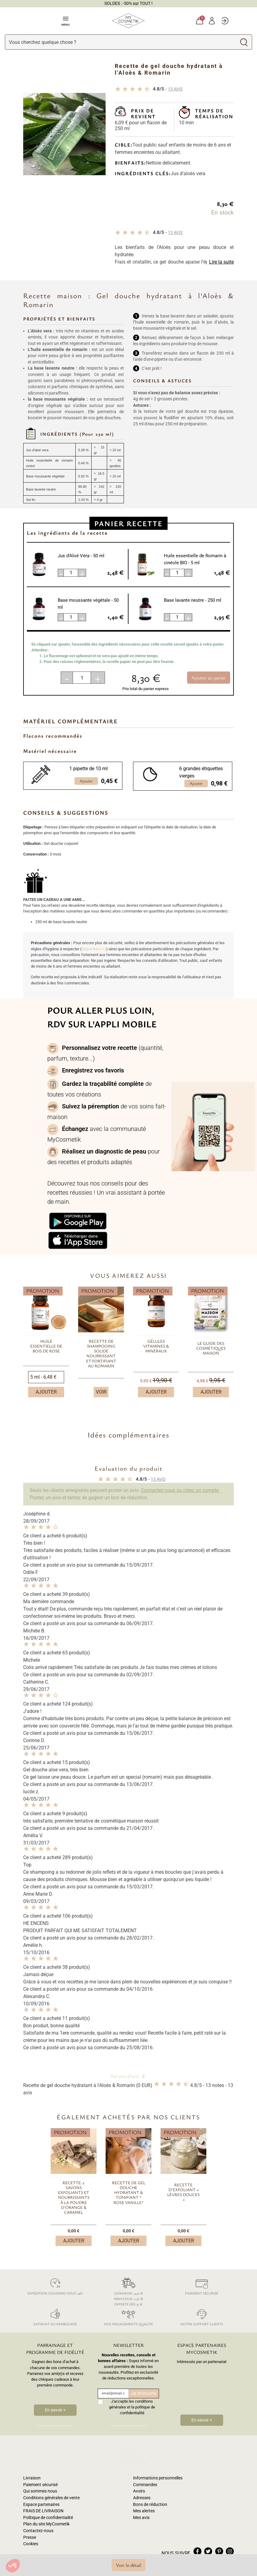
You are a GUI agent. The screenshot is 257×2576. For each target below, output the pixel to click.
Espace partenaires (41, 2483)
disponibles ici (93, 949)
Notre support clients (202, 2316)
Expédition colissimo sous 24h (55, 2285)
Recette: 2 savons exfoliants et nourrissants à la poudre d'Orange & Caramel (73, 2197)
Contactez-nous (38, 2510)
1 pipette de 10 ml (88, 768)
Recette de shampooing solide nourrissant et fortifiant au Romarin (101, 1353)
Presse (29, 2516)
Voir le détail (128, 2565)
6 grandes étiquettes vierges (201, 772)
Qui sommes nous (40, 2470)
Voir (101, 1392)
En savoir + (55, 2410)
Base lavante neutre (192, 600)
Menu (65, 21)
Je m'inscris (143, 2393)
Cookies (30, 2523)
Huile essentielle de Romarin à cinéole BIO (195, 559)
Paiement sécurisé (202, 2285)
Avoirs (139, 2470)
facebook (197, 2531)
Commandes (145, 2464)
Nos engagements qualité (128, 2316)
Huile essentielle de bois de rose (46, 1346)
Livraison (32, 2457)
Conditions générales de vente (51, 2477)
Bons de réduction (150, 2483)
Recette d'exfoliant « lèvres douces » (183, 2192)
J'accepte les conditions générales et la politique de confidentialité (132, 2407)
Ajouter (46, 1392)
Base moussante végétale (88, 603)
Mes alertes (144, 2490)
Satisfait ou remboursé (55, 2316)
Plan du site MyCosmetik (46, 2503)
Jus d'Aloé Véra (81, 555)
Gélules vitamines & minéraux (156, 1346)
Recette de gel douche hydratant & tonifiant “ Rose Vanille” (128, 2192)
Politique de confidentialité (48, 2497)
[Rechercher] (120, 42)
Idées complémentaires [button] (128, 1434)
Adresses (141, 2477)
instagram (230, 2531)
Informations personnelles (158, 2457)
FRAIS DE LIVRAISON (43, 2490)
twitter (208, 2531)
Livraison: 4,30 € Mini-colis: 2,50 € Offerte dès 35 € (128, 2291)
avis (175, 89)
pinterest (219, 2531)
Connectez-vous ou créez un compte (180, 1490)
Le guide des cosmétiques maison (211, 1348)
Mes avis (141, 2497)
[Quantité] (82, 677)
